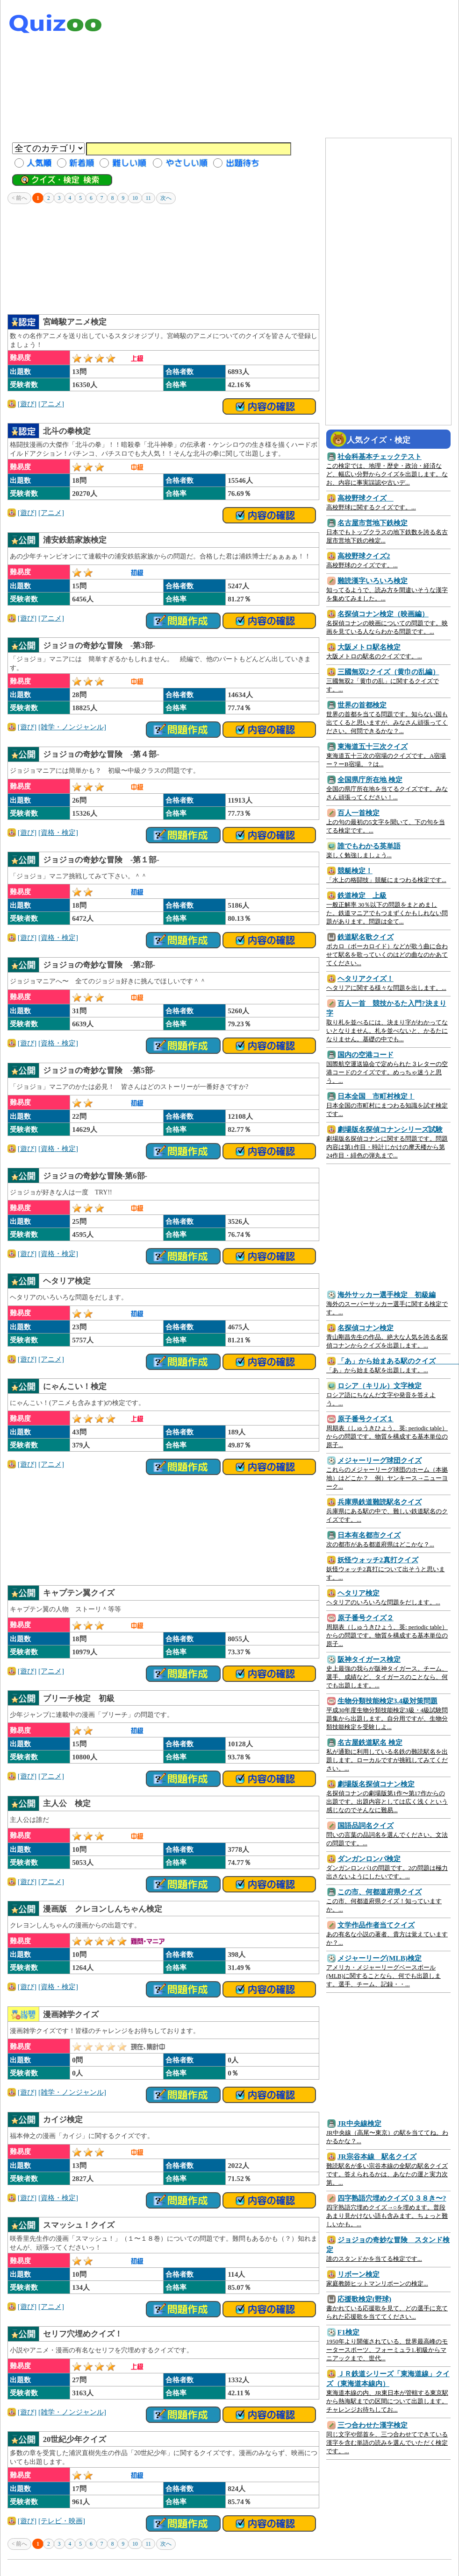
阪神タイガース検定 (369, 1659)
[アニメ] (51, 404)
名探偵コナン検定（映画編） (383, 614)
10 (135, 198)
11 (148, 198)
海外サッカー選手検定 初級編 (386, 1295)
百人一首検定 (358, 813)
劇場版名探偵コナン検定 (376, 1784)
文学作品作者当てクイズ (376, 1925)
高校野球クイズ (365, 498)
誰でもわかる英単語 (369, 846)
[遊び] (27, 404)
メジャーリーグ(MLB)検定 (379, 1958)
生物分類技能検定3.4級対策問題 (387, 1701)
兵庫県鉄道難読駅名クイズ (379, 1502)
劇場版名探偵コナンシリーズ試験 (390, 1129)
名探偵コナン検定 (365, 1328)
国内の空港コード (365, 1055)
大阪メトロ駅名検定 (369, 647)
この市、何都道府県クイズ (379, 1892)
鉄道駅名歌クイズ (365, 937)
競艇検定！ (355, 871)
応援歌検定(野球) (364, 2299)
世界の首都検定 (362, 705)
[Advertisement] (295, 70)
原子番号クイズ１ (365, 1419)
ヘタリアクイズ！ (365, 978)
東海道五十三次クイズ (372, 746)
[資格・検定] (58, 832)
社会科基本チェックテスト (379, 456)
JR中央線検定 (359, 2123)
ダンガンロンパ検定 (369, 1859)
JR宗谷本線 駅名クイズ (376, 2156)
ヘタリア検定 (358, 1593)
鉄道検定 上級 (362, 895)
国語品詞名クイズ (365, 1825)
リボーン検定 (358, 2274)
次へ (166, 198)
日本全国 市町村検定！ (376, 1096)
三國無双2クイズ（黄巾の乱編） (388, 672)
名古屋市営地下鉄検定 (372, 523)
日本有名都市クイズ (369, 1535)
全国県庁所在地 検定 (369, 779)
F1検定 (348, 2332)
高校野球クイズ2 (363, 556)
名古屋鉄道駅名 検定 (369, 1742)
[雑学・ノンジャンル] (72, 727)
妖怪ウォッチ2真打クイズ (377, 1560)
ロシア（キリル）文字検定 (379, 1386)
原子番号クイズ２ (365, 1618)
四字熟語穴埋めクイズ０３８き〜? (391, 2198)
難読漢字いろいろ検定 (372, 581)
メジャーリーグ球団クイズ (379, 1460)
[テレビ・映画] (61, 2521)
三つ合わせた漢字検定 (372, 2425)
